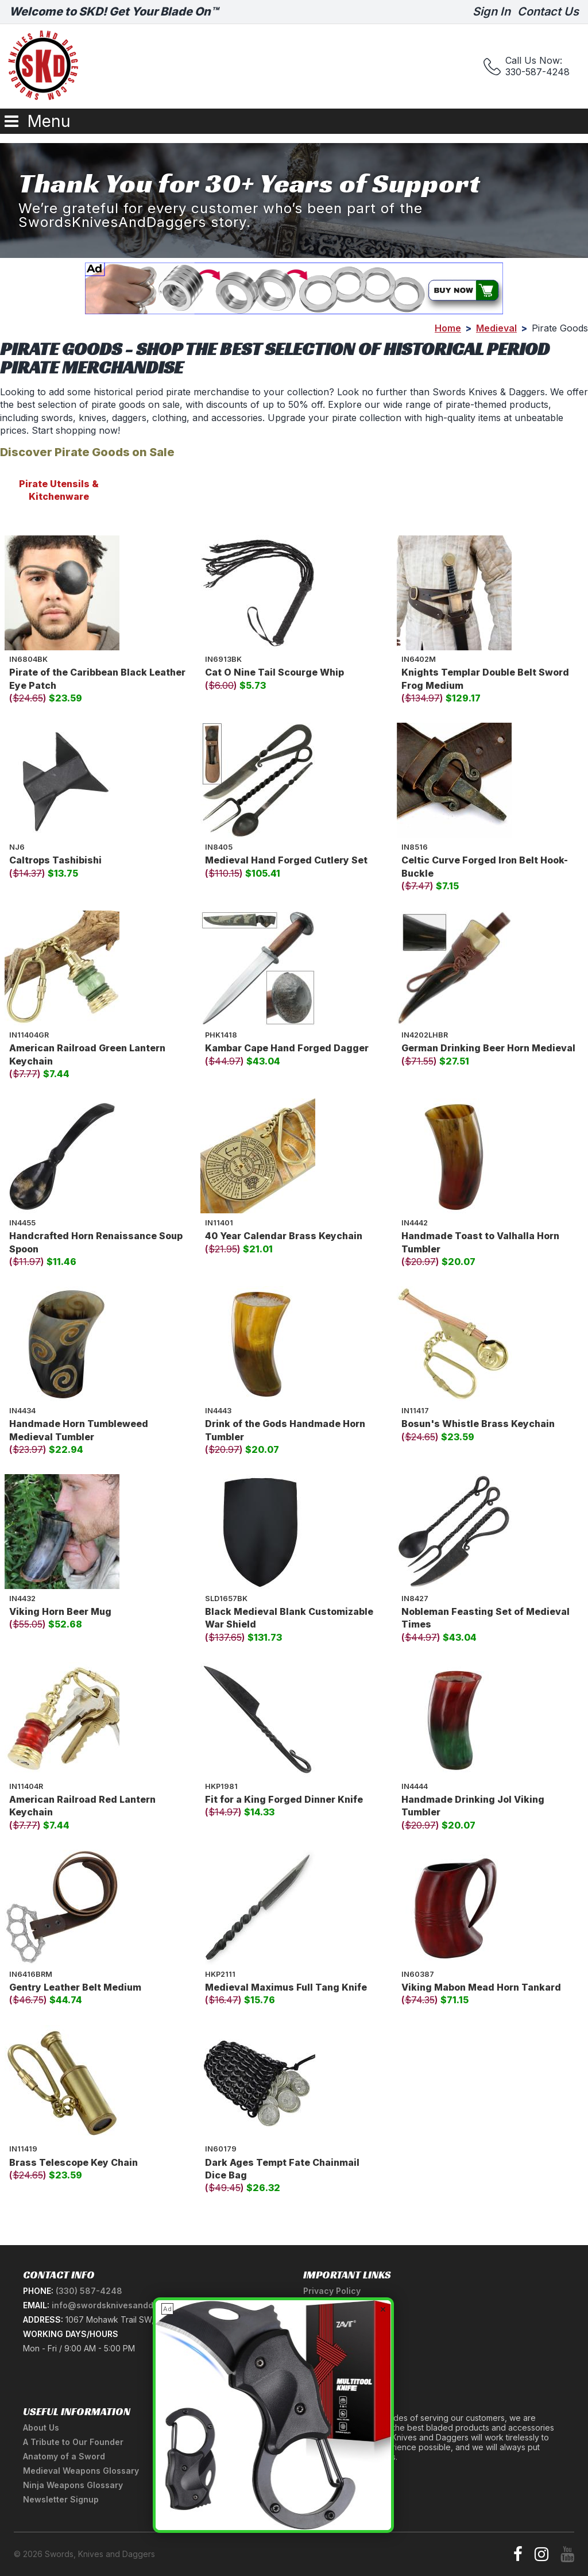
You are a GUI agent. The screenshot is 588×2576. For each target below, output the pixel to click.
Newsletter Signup (61, 2499)
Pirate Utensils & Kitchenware (59, 490)
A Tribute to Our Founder (73, 2442)
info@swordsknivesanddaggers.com (127, 2305)
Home (448, 328)
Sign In (491, 11)
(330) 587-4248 (89, 2291)
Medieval (496, 328)
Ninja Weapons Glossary (73, 2485)
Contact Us (548, 11)
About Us (41, 2427)
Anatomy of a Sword (64, 2456)
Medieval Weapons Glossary (81, 2470)
